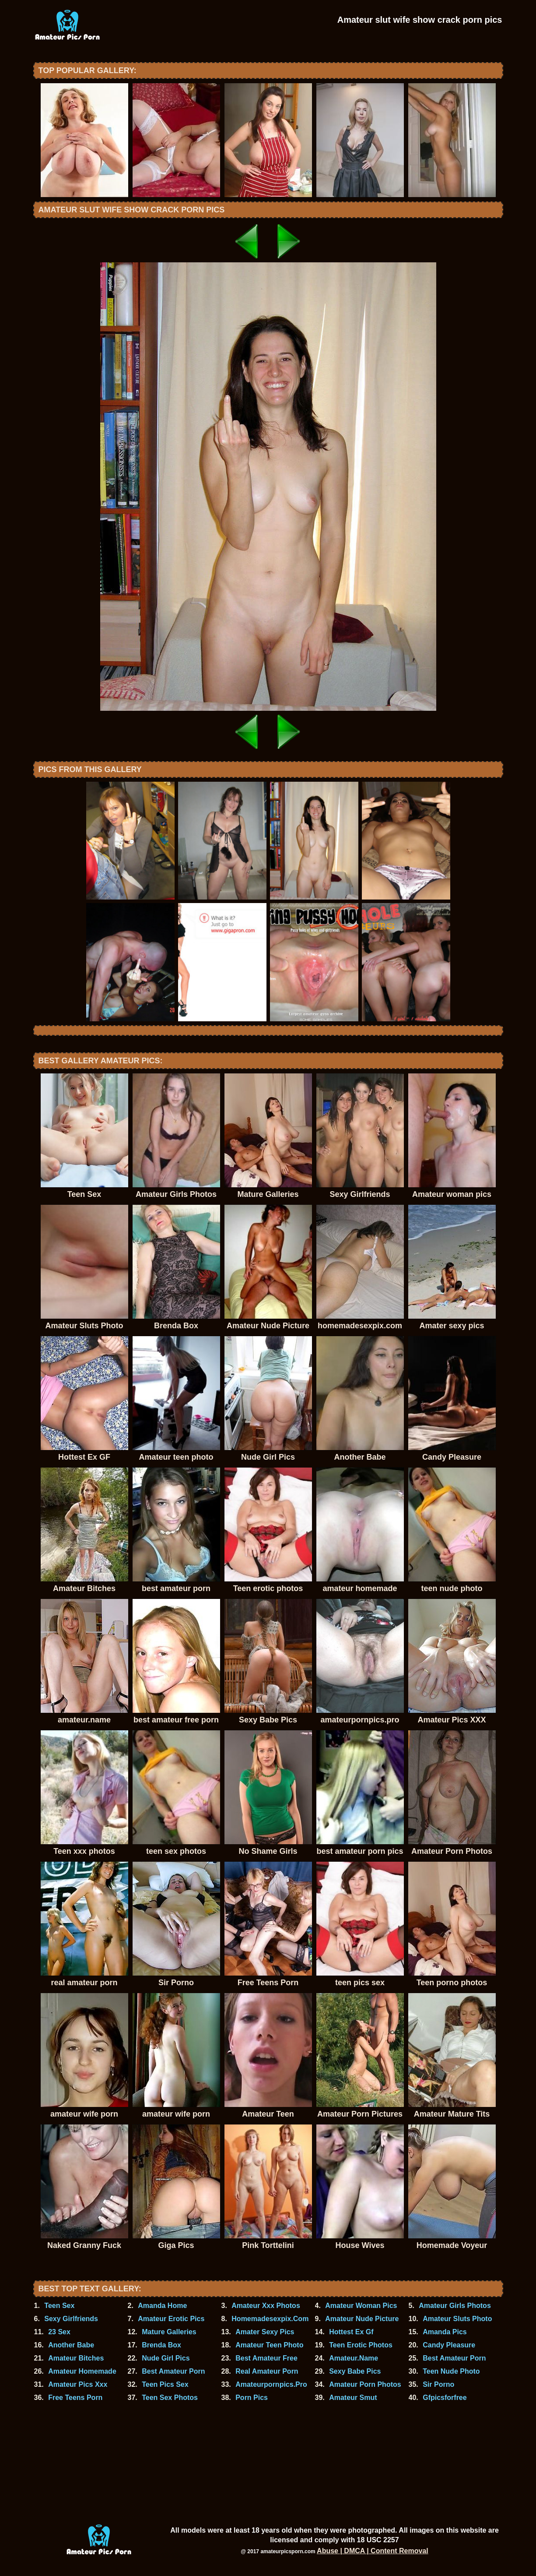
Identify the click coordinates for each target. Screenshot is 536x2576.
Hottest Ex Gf (351, 2332)
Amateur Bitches (76, 2358)
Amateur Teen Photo (269, 2345)
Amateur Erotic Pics (171, 2318)
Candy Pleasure (449, 2345)
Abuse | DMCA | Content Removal (372, 2551)
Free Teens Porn (75, 2397)
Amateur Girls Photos (454, 2305)
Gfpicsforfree (444, 2397)
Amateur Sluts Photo (457, 2318)
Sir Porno (438, 2384)
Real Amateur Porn (266, 2371)
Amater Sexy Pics (264, 2332)
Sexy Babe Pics (355, 2371)
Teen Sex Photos (170, 2397)
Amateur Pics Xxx (77, 2384)
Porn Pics (251, 2397)
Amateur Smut (353, 2397)
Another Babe (71, 2345)
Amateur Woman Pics (361, 2305)
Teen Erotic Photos (360, 2345)
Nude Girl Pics (165, 2358)
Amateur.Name (353, 2358)
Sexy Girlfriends (71, 2318)
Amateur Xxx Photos (265, 2305)
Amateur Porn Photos (365, 2384)
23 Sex (59, 2332)
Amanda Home (162, 2305)
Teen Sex (59, 2305)
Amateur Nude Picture (362, 2318)
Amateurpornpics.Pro (271, 2384)
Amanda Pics (444, 2332)
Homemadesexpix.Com (269, 2318)
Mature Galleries (169, 2332)
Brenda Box (161, 2345)
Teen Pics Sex (165, 2384)
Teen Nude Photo (451, 2371)
